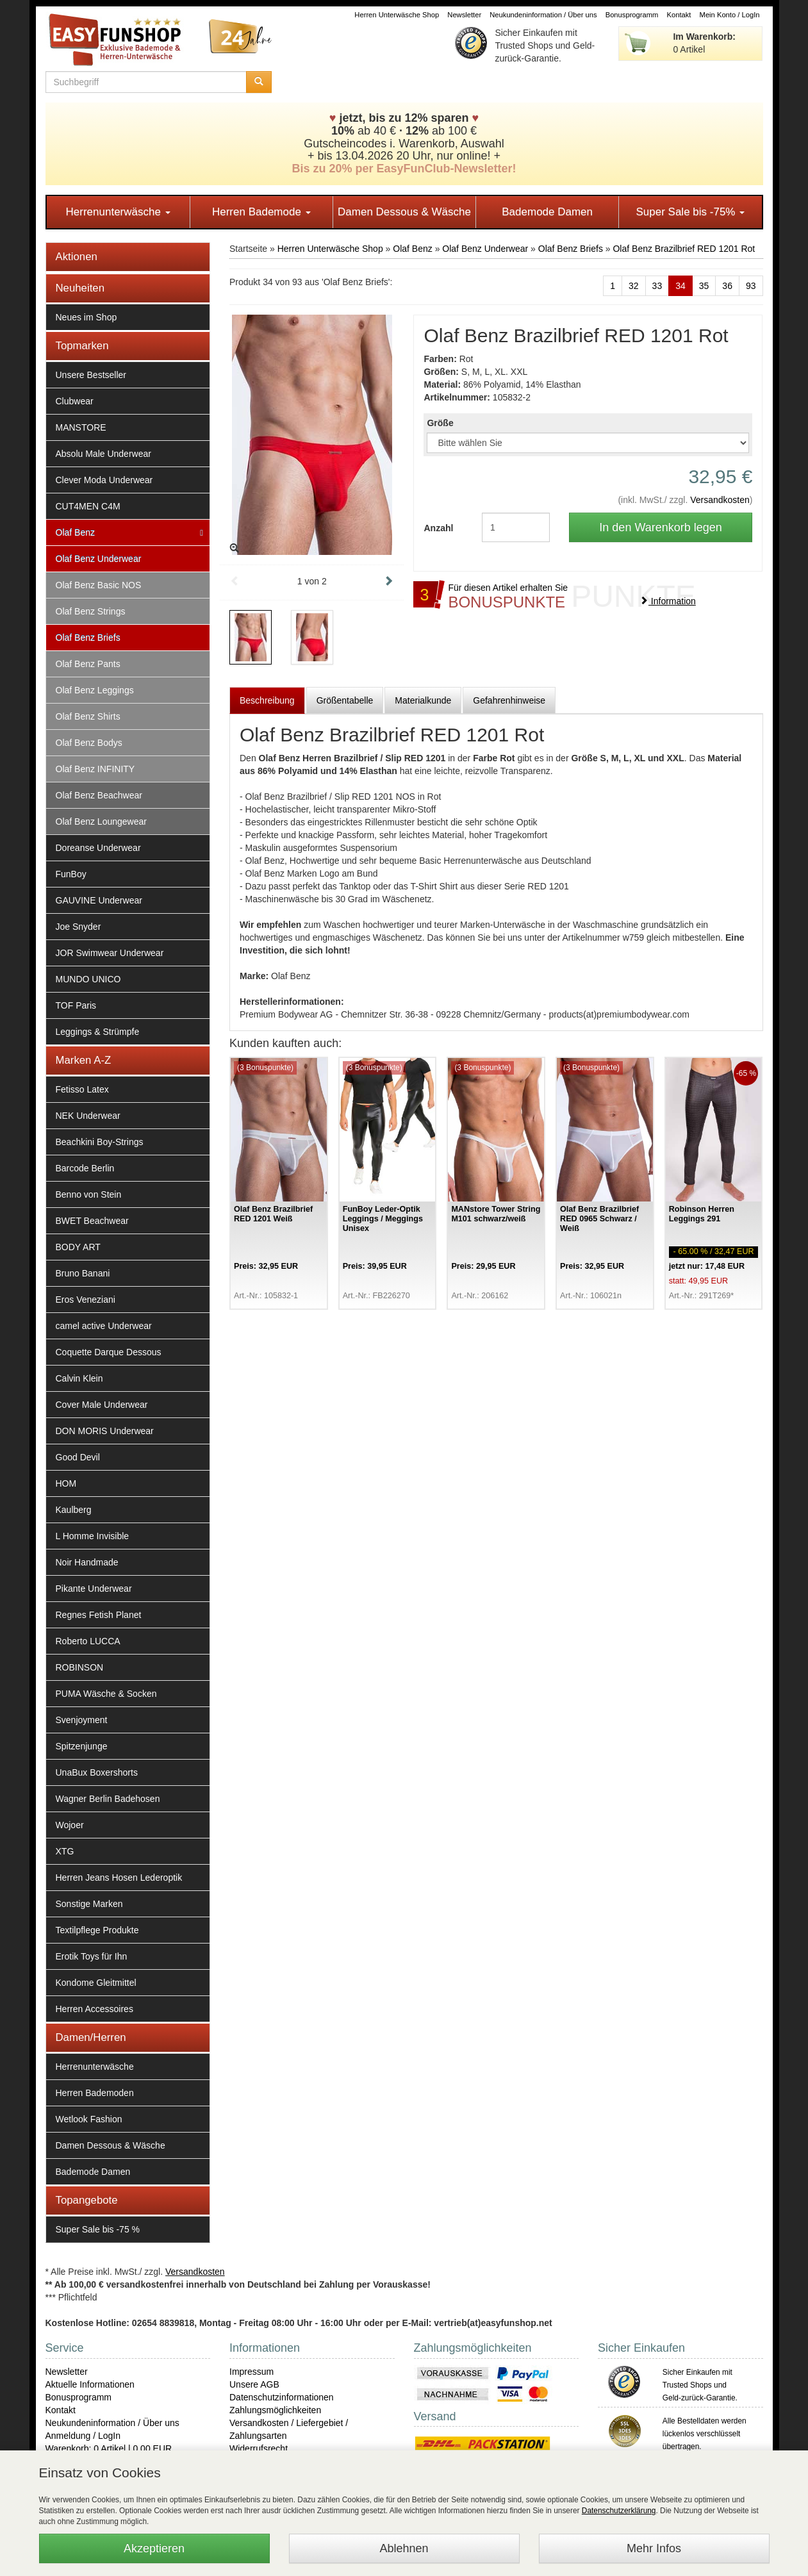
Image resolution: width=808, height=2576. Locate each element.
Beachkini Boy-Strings (100, 1142)
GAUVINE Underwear (99, 900)
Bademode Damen (547, 212)
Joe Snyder (78, 926)
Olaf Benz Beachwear (99, 795)
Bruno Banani (83, 1273)
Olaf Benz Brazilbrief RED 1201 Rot (684, 249)
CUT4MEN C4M (88, 506)
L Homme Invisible (92, 1536)
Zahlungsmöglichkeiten (275, 2410)
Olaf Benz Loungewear (101, 821)
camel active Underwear (104, 1326)
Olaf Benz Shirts (88, 716)
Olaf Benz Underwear (99, 559)
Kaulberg (74, 1510)
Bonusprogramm (632, 15)
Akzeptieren (154, 2548)
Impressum (251, 2371)
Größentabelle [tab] (345, 700)
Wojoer (70, 1825)
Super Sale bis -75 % (98, 2229)
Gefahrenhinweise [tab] (509, 700)
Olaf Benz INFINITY (95, 769)
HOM (66, 1483)
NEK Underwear (88, 1115)
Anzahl (438, 528)
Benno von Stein (89, 1194)
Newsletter (464, 15)
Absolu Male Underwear (103, 454)
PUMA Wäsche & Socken (106, 1693)
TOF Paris (76, 1005)
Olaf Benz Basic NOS (99, 585)
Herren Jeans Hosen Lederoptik (119, 1877)
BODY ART (78, 1247)
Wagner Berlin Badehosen (108, 1799)
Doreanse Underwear (98, 848)
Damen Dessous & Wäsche (404, 212)
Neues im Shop (86, 317)
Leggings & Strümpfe (98, 1032)
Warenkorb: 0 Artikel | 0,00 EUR (108, 2448)
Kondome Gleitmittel (96, 1982)
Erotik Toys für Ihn (92, 1956)
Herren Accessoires (94, 2009)
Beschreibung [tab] (267, 700)
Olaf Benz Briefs (88, 637)
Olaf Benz (75, 532)
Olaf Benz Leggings (95, 690)
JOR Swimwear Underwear (110, 953)
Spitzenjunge (82, 1746)
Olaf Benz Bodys (89, 743)
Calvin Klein (79, 1378)
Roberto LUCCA (88, 1641)
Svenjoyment (82, 1720)
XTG (65, 1851)
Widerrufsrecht (258, 2448)
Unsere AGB (254, 2384)
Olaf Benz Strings (91, 611)
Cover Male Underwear (102, 1404)
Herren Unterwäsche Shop (396, 15)
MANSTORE (81, 427)
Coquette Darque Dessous (108, 1352)
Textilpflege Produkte (97, 1930)
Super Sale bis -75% (690, 212)
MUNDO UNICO (88, 979)
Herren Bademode (261, 212)
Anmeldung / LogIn (83, 2436)
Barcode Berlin (85, 1168)
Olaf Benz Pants (88, 664)
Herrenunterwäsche (118, 212)
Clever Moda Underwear (104, 480)
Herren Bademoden (95, 2093)
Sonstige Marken (89, 1904)
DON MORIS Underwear (105, 1431)
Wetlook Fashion (89, 2119)
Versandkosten (720, 500)
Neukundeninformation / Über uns (543, 15)
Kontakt (679, 15)
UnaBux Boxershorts (97, 1772)
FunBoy (71, 874)
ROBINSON (80, 1667)
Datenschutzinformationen (281, 2397)
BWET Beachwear (92, 1221)
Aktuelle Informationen (90, 2384)
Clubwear (75, 401)
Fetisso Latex (82, 1089)
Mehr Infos (654, 2548)
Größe (440, 423)
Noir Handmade (87, 1562)
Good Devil (78, 1457)
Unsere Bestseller (91, 375)
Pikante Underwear (94, 1588)
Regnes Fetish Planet (99, 1615)
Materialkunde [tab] (423, 700)
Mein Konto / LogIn (730, 15)
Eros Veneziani (85, 1299)
